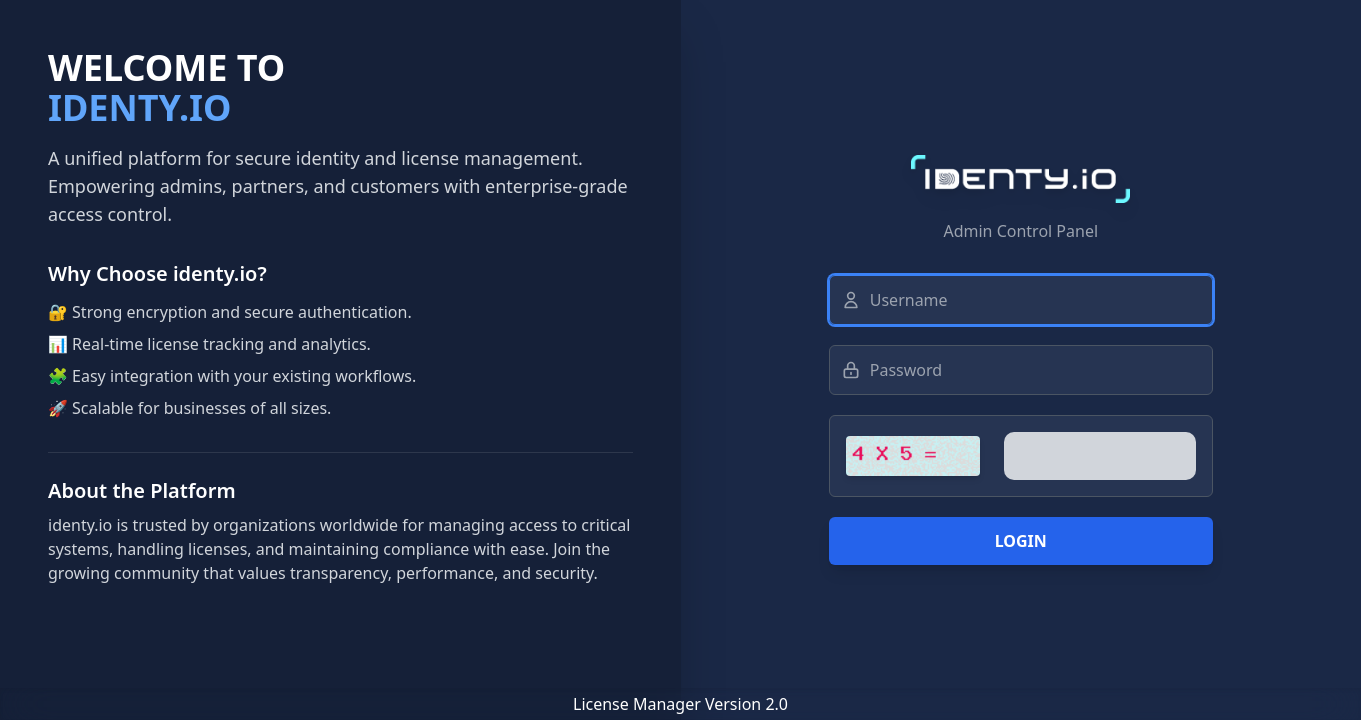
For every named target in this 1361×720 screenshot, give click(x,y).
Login (1021, 541)
